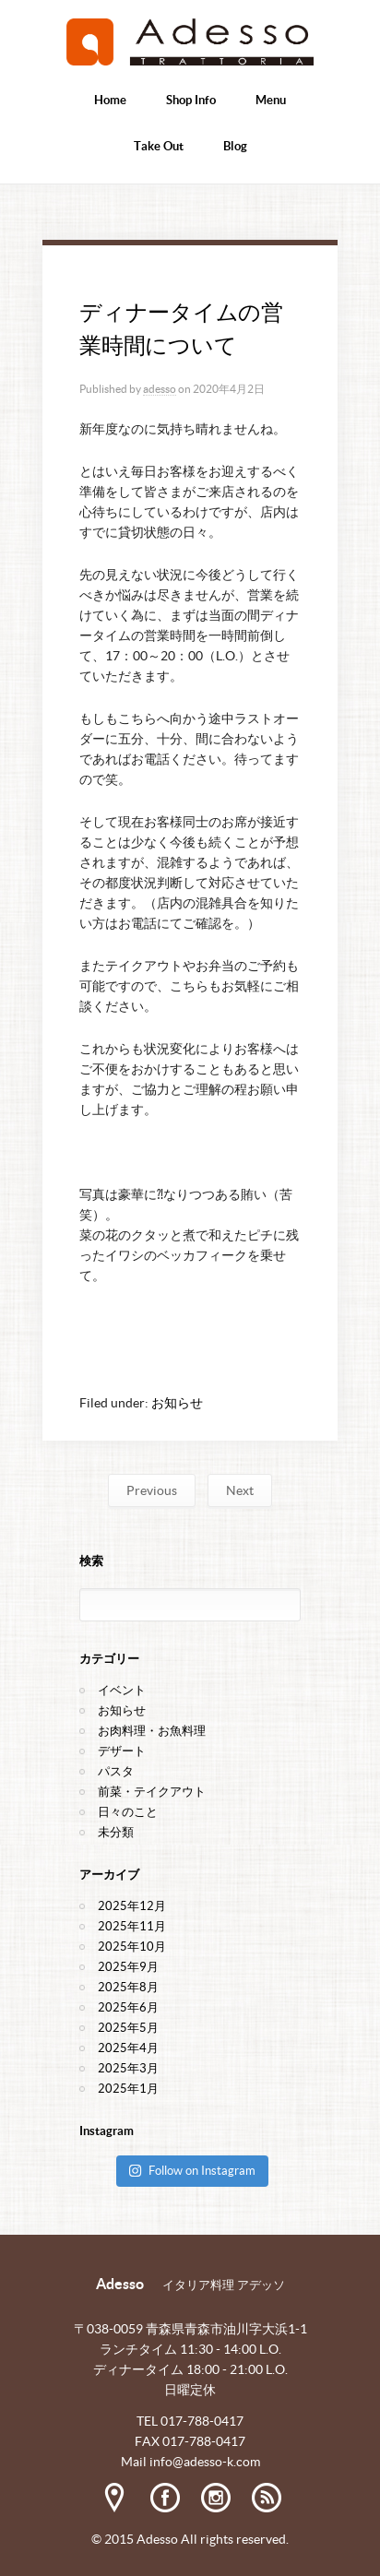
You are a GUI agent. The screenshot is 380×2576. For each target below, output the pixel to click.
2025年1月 (128, 2088)
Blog (235, 146)
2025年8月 (128, 1987)
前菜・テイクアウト (152, 1791)
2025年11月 (132, 1926)
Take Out (159, 146)
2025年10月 (132, 1946)
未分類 (116, 1832)
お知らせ (177, 1402)
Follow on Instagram (192, 2171)
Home (110, 100)
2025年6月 (128, 2007)
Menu (270, 100)
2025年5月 (128, 2028)
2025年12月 (132, 1906)
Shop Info (191, 100)
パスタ (116, 1771)
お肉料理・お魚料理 (152, 1731)
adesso (159, 389)
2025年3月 (128, 2068)
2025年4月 (128, 2048)
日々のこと (128, 1812)
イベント (122, 1690)
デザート (122, 1751)
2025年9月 (128, 1967)
